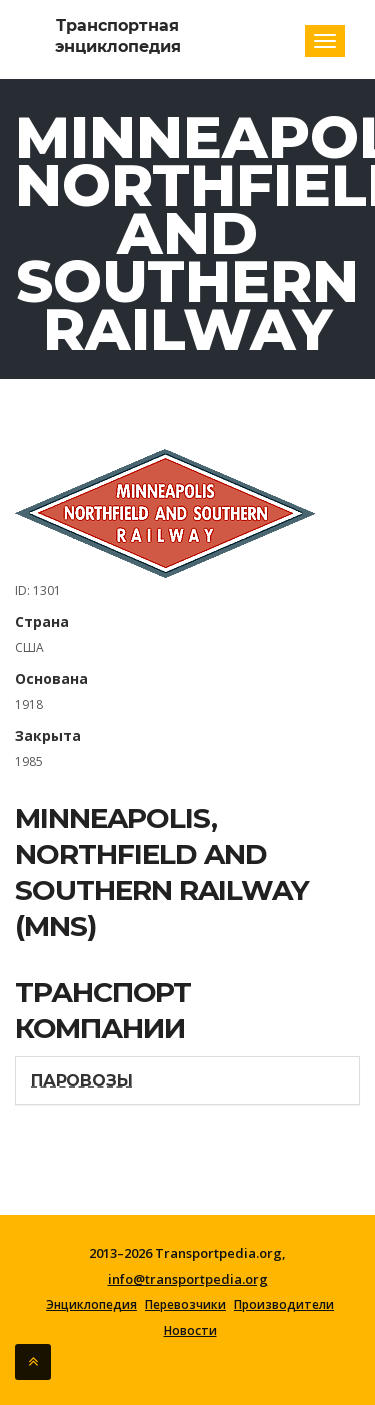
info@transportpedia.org (188, 1279)
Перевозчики (185, 1305)
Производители (284, 1305)
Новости (190, 1331)
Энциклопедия (91, 1305)
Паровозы (81, 1080)
